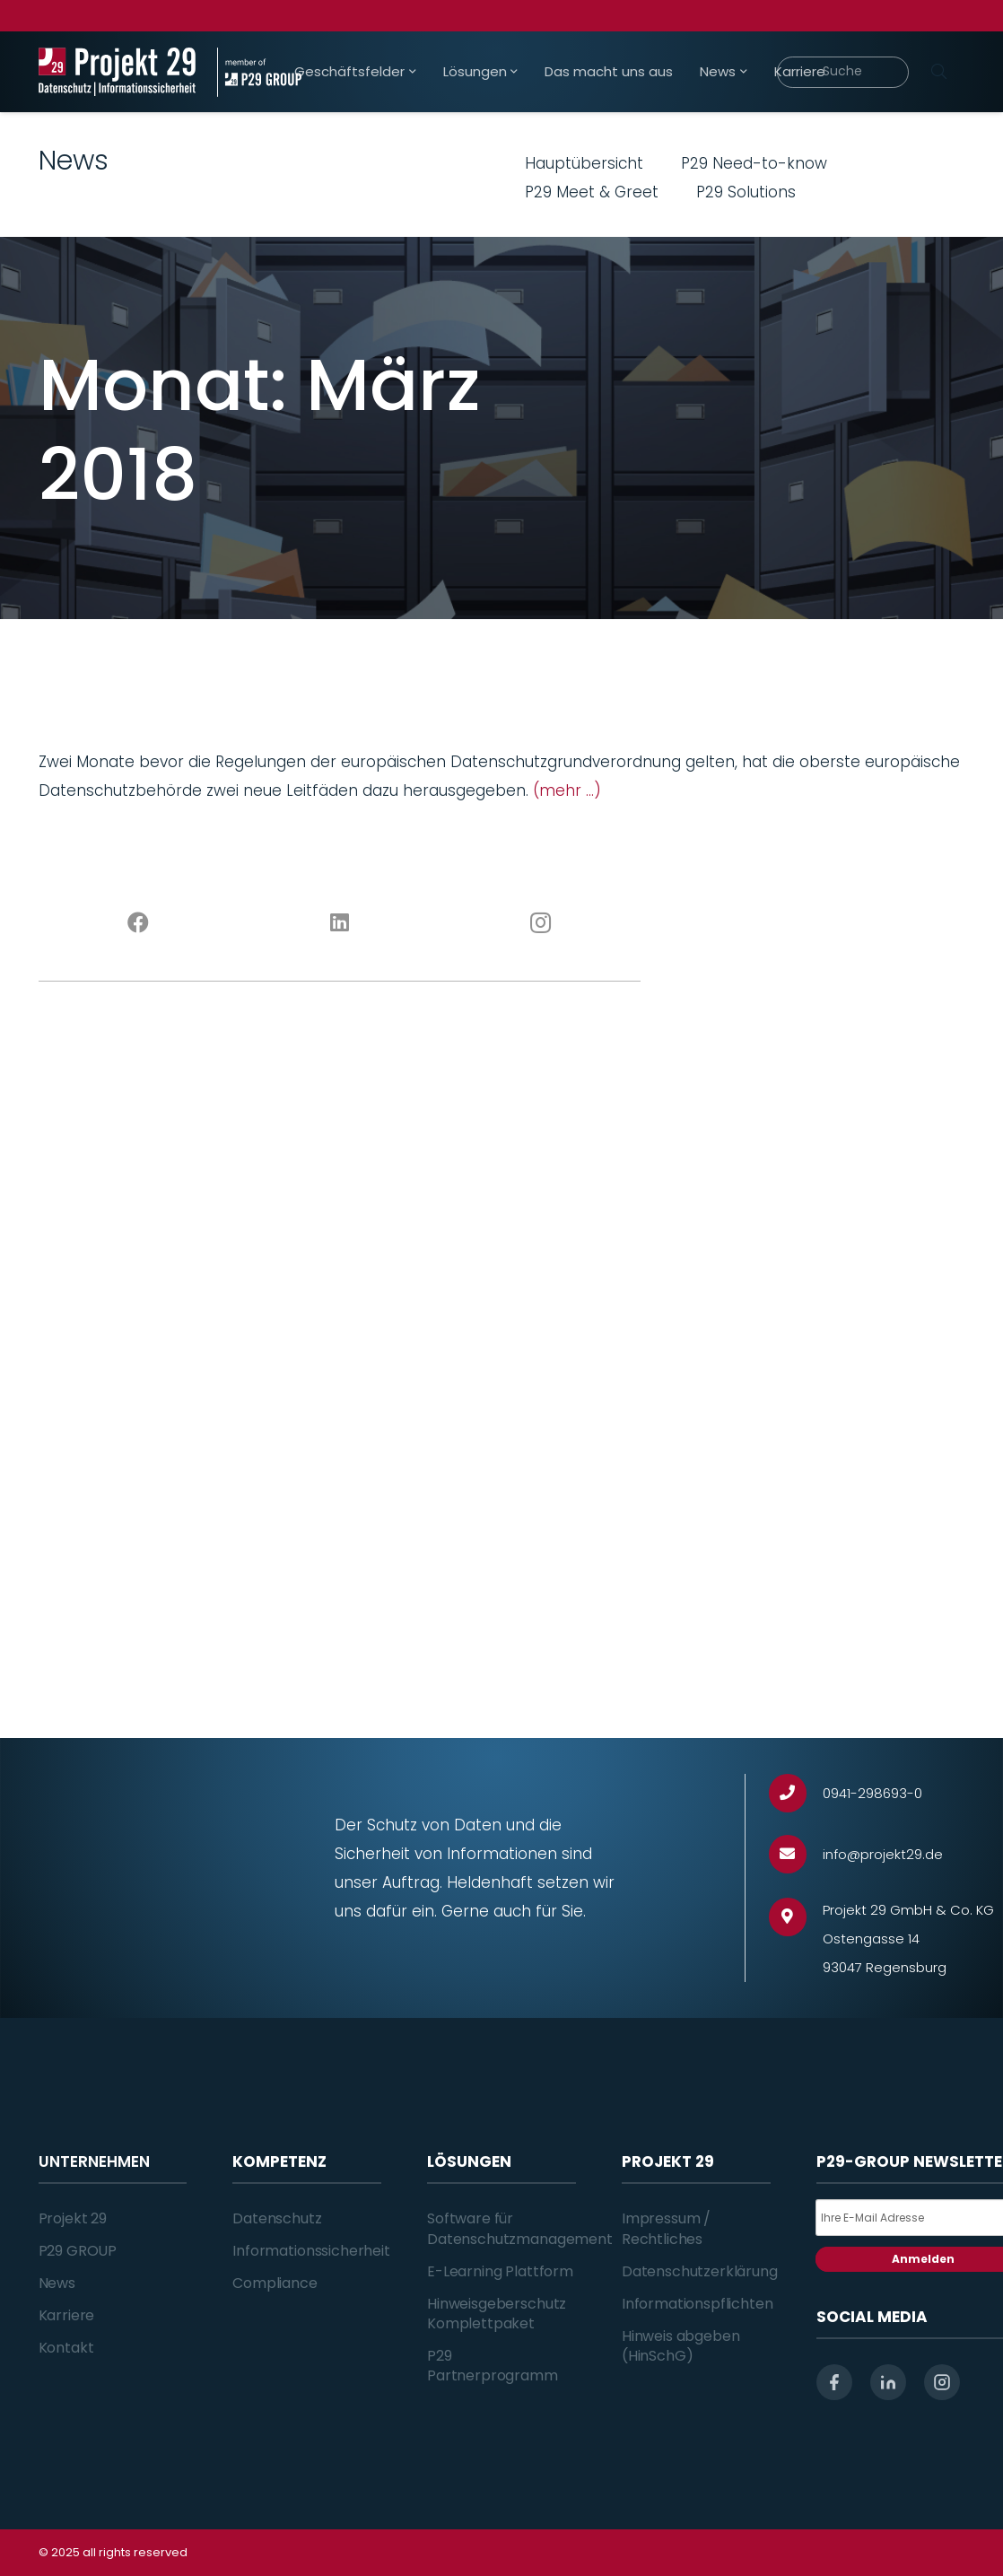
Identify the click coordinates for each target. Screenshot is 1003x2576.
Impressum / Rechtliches (666, 2228)
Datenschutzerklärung (700, 2271)
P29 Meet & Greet (591, 192)
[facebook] (834, 2382)
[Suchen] (939, 72)
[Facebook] (139, 923)
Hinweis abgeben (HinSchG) (681, 2346)
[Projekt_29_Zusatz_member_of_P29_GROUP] (259, 72)
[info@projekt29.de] (796, 1854)
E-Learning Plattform (500, 2271)
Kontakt (66, 2347)
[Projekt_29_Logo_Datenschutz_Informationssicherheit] (117, 72)
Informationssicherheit (310, 2250)
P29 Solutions (746, 192)
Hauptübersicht (584, 163)
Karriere (67, 2315)
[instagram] (942, 2382)
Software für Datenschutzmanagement (520, 2228)
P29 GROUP (78, 2250)
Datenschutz (276, 2218)
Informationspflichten (697, 2303)
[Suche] (842, 72)
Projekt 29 (73, 2218)
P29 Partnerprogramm (492, 2365)
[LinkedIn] (339, 923)
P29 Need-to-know (754, 163)
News (57, 2283)
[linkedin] (888, 2382)
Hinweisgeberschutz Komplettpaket (496, 2313)
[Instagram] (540, 923)
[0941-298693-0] (796, 1793)
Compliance (274, 2283)
